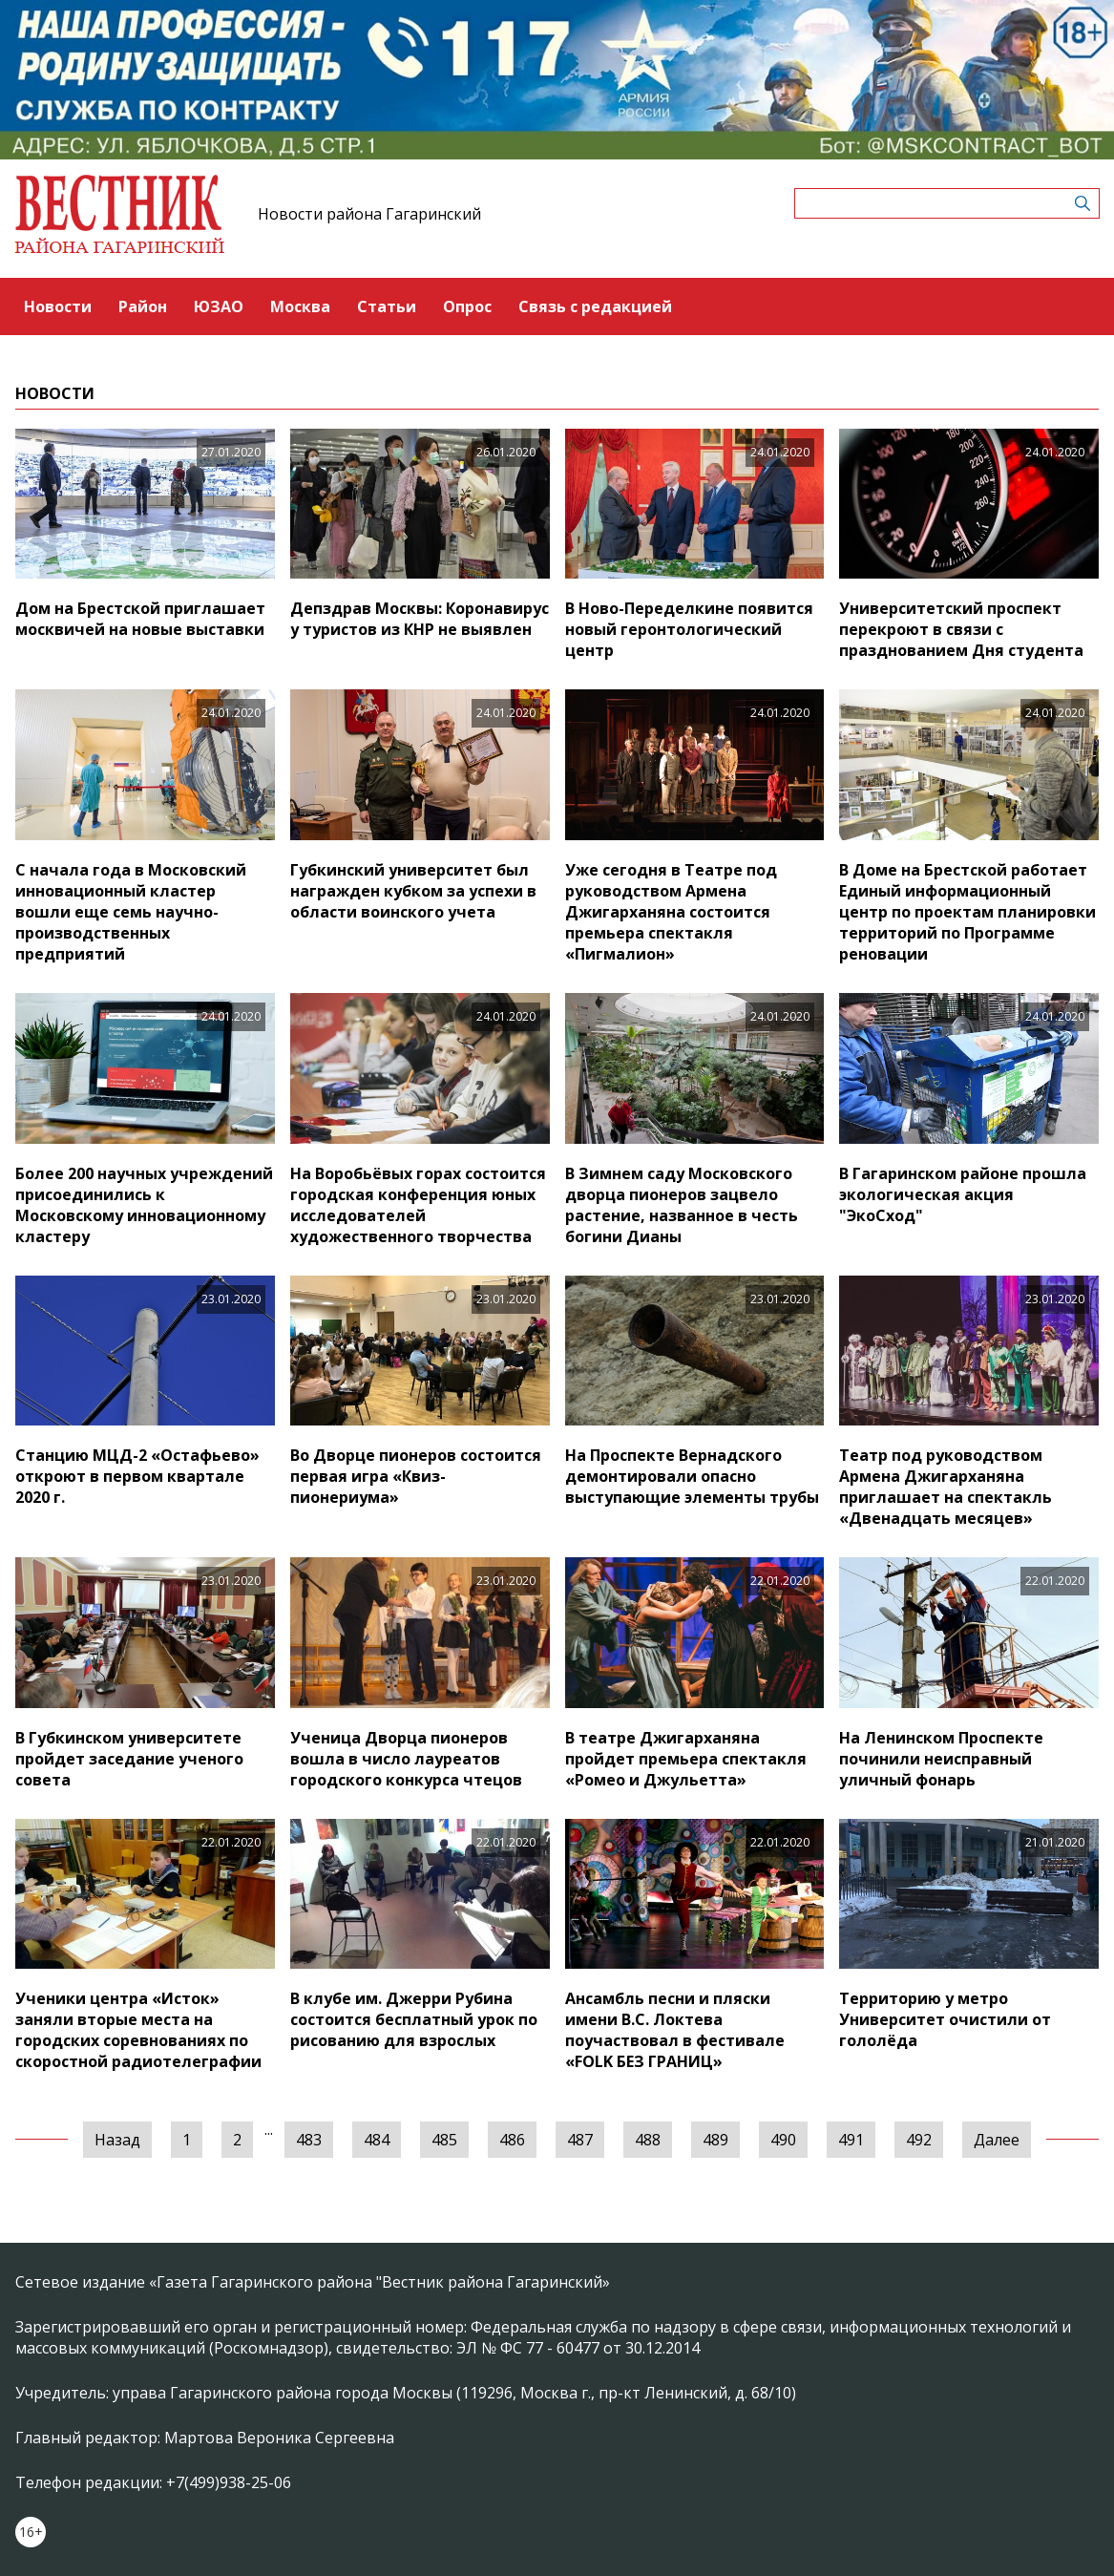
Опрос (467, 306)
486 (512, 2139)
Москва (300, 306)
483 (309, 2139)
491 (851, 2139)
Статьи (386, 306)
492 (919, 2139)
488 (648, 2139)
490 (783, 2139)
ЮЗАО (218, 306)
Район (142, 306)
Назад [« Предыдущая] (117, 2139)
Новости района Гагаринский (369, 214)
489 (715, 2139)
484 (376, 2139)
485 (444, 2139)
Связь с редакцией (595, 306)
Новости (58, 306)
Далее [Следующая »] (996, 2139)
